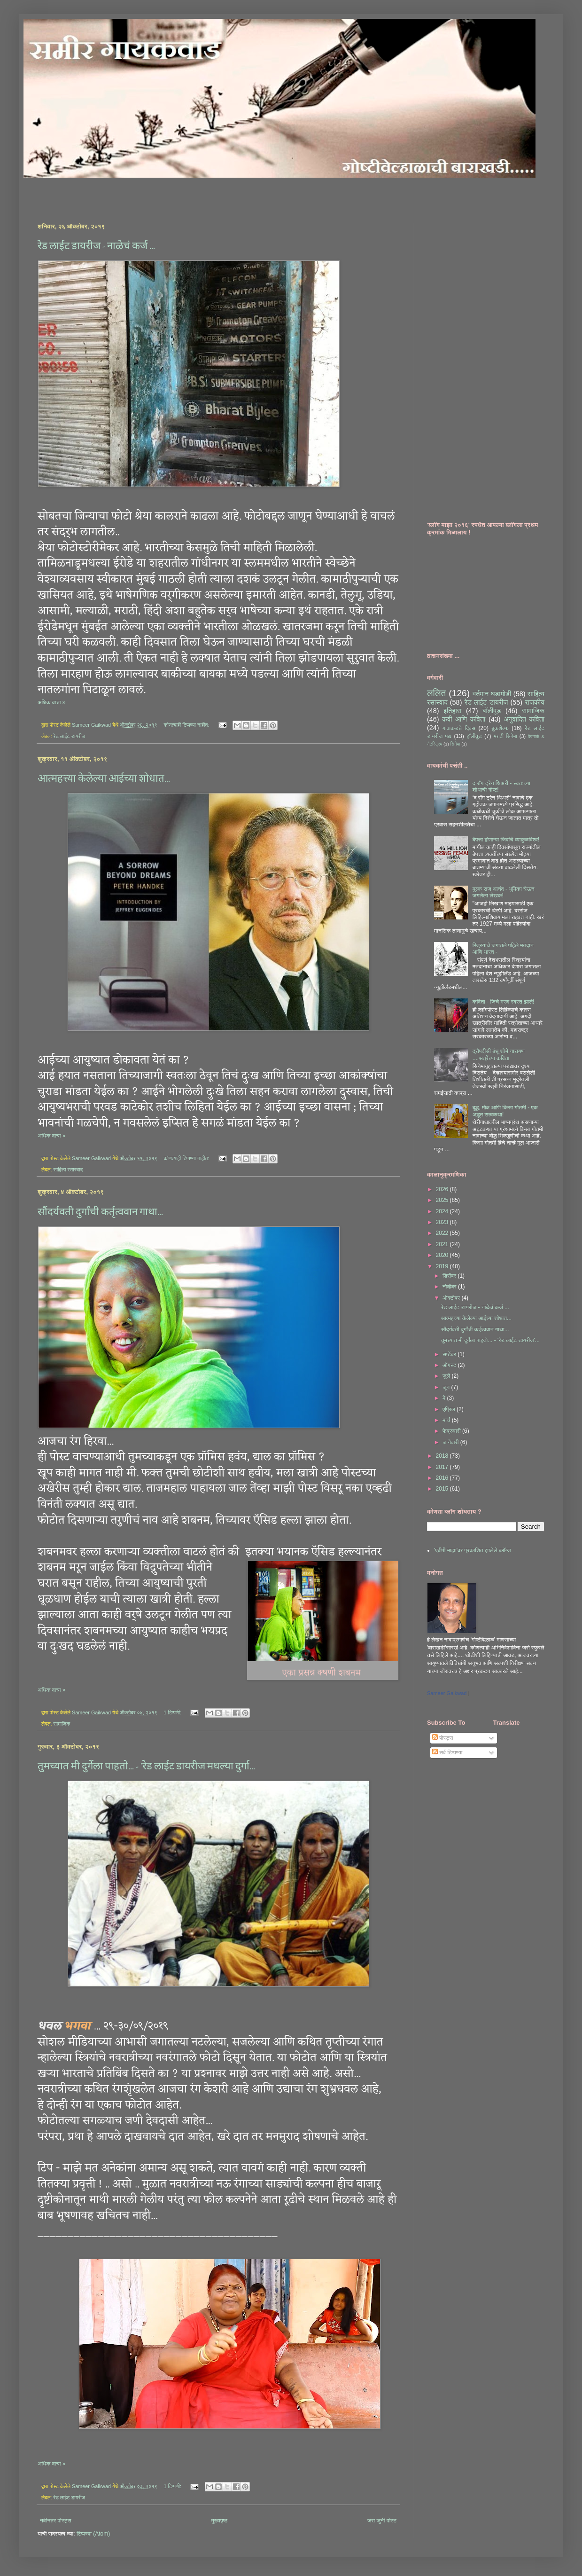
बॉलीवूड (491, 711)
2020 (443, 1255)
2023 (443, 1222)
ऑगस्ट (450, 1365)
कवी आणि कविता (463, 719)
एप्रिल (449, 1409)
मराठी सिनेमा (505, 736)
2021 (443, 1244)
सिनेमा (455, 743)
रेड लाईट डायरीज (69, 736)
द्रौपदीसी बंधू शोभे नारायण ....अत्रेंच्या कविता (499, 1054)
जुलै (447, 1376)
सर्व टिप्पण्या (447, 1752)
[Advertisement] (147, 192)
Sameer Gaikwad (446, 1693)
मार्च (447, 1420)
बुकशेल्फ (500, 728)
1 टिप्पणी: (172, 1712)
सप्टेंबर (450, 1354)
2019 (443, 1266)
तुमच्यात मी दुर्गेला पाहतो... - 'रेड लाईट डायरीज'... (490, 1340)
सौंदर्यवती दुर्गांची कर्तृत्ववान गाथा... (100, 1211)
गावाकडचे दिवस (458, 728)
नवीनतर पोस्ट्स (55, 2520)
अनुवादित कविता (524, 719)
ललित (436, 693)
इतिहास (452, 711)
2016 (443, 1478)
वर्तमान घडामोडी (492, 694)
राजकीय (534, 702)
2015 (443, 1488)
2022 (443, 1233)
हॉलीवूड (473, 736)
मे (444, 1398)
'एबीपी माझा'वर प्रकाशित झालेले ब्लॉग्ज (472, 1550)
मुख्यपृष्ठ (219, 2520)
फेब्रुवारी (452, 1431)
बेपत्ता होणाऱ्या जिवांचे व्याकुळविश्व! (506, 839)
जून (446, 1387)
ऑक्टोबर (451, 1298)
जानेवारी (451, 1442)
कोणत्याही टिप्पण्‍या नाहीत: (186, 725)
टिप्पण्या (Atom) (93, 2533)
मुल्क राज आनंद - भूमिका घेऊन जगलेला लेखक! (504, 892)
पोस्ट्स (442, 1738)
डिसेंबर (450, 1275)
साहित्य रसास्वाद (68, 1169)
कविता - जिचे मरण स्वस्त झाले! (504, 1001)
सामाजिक (61, 1724)
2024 (443, 1211)
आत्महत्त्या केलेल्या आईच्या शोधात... (104, 778)
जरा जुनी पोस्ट (381, 2520)
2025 (443, 1200)
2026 (443, 1189)
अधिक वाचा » (52, 702)
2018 (443, 1456)
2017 (443, 1467)
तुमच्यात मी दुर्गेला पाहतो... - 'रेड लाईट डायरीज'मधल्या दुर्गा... (146, 1766)
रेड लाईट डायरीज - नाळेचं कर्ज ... (96, 245)
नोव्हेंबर (450, 1286)
